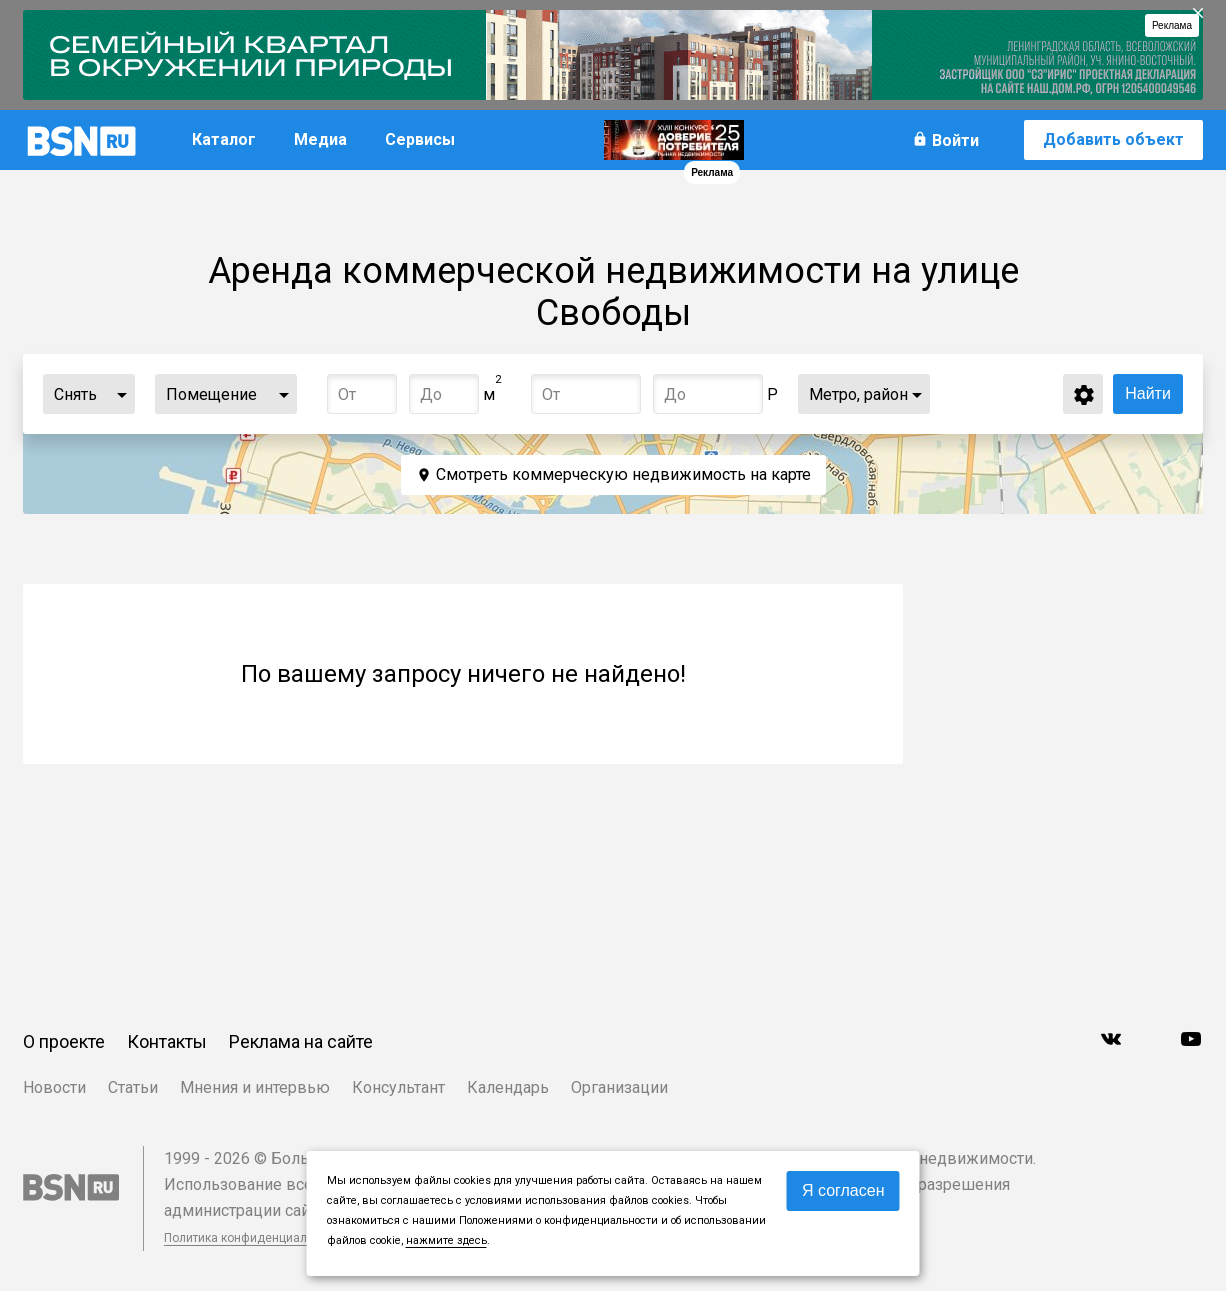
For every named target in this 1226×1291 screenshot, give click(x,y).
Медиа (320, 139)
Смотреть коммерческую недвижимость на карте (623, 474)
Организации (619, 1087)
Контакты (167, 1041)
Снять (75, 394)
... (122, 394)
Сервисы (420, 139)
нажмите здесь (446, 1240)
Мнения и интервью (255, 1087)
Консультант (398, 1087)
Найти (1148, 393)
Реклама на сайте (301, 1041)
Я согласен (843, 1190)
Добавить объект (1113, 139)
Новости (54, 1087)
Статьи (133, 1087)
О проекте (64, 1041)
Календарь (508, 1087)
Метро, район (858, 394)
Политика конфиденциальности (255, 1238)
